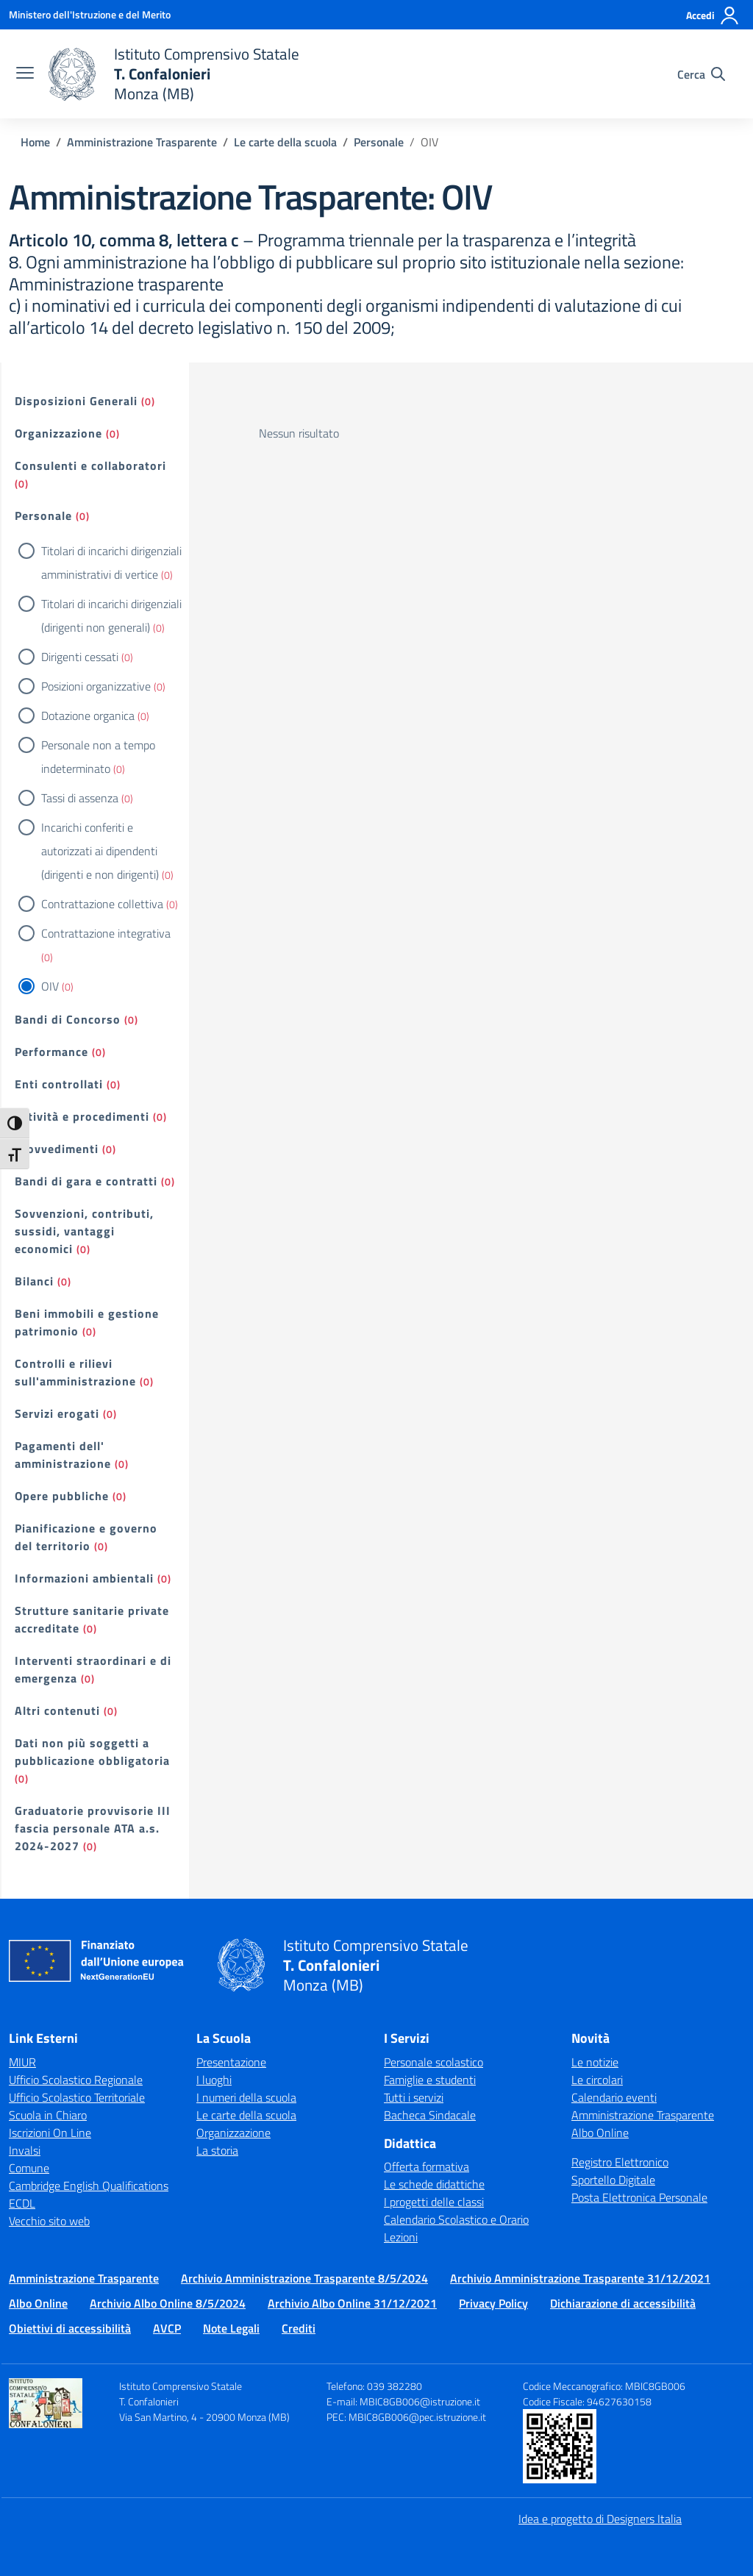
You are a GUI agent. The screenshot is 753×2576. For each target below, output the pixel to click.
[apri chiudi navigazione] (25, 74)
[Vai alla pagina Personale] (379, 142)
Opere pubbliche (62, 1496)
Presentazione (231, 2062)
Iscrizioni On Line (50, 2132)
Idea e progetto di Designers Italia (600, 2518)
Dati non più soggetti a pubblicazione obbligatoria (92, 1751)
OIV (50, 986)
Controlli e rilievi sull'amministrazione (75, 1372)
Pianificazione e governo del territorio (86, 1537)
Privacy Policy (493, 2303)
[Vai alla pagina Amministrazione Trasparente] (142, 142)
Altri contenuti (57, 1710)
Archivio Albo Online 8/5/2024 (168, 2303)
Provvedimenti (57, 1148)
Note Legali (231, 2328)
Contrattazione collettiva (102, 904)
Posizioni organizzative (96, 686)
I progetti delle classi (434, 2202)
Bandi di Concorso (68, 1019)
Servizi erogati (57, 1413)
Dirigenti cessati (79, 657)
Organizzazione (58, 433)
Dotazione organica (88, 715)
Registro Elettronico (619, 2162)
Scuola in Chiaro (48, 2115)
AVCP (167, 2328)
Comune (29, 2168)
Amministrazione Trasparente (642, 2115)
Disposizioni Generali (76, 401)
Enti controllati (59, 1084)
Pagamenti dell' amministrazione (63, 1454)
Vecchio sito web (49, 2221)
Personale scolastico (433, 2062)
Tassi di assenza (79, 798)
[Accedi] (713, 15)
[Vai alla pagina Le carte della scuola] (285, 142)
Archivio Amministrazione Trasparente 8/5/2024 (304, 2278)
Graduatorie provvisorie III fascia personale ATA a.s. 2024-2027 (93, 1828)
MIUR (22, 2062)
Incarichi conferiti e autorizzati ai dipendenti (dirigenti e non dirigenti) (100, 850)
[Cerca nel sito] (701, 74)
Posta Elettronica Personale (639, 2197)
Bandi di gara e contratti (86, 1181)
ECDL (22, 2203)
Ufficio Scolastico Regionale (76, 2079)
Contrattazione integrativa (106, 933)
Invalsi (24, 2150)
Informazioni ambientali (84, 1578)
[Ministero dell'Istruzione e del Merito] (90, 14)
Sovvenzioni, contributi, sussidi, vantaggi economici (84, 1231)
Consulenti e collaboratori (90, 465)
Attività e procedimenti (82, 1116)
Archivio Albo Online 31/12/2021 (352, 2303)
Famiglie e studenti (430, 2079)
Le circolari (597, 2079)
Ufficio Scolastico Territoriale (77, 2097)
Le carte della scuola (246, 2115)
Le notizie (594, 2062)
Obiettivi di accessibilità (70, 2328)
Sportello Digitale (613, 2179)
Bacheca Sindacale (430, 2115)
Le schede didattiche (434, 2184)
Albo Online (600, 2132)
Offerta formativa (426, 2166)
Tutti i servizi (413, 2097)
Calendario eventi (614, 2097)
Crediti (298, 2328)
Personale (43, 515)
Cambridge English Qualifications (88, 2185)
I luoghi (214, 2079)
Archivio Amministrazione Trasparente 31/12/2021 (580, 2278)
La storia (217, 2150)
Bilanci (34, 1281)
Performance (51, 1051)
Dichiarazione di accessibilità (623, 2303)
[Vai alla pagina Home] (35, 142)
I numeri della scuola (246, 2097)
